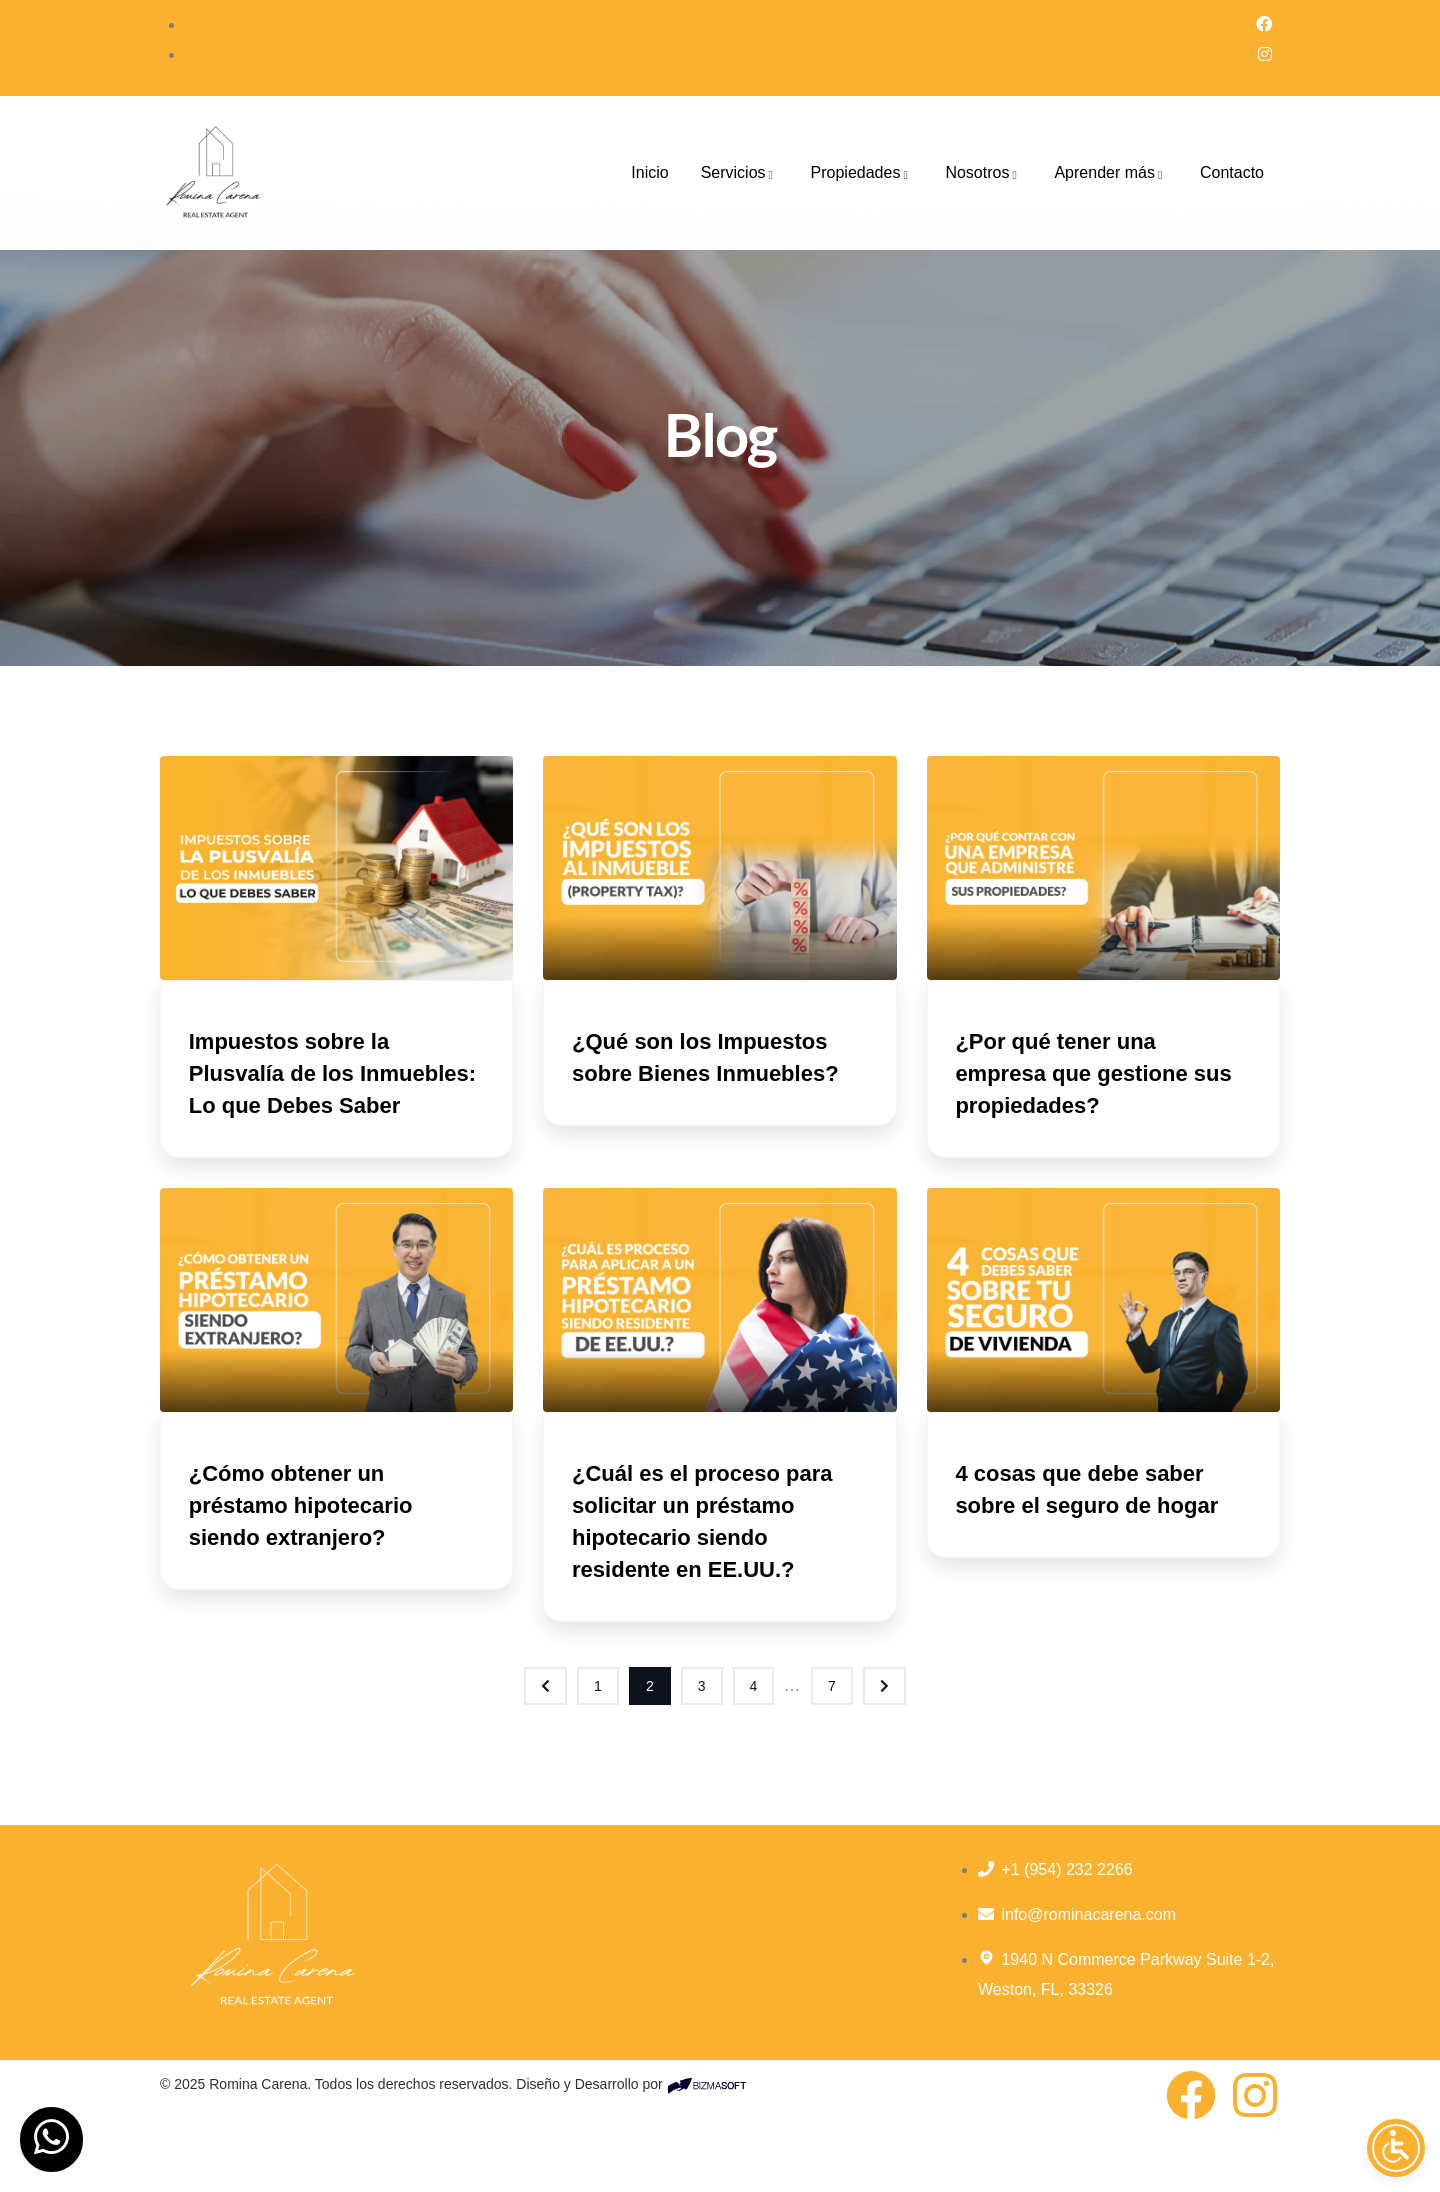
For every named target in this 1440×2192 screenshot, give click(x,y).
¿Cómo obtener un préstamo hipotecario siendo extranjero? (308, 1537)
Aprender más (1111, 172)
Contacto (1232, 172)
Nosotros (983, 172)
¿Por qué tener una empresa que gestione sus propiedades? (1101, 1073)
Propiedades (862, 172)
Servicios (740, 172)
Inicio (649, 172)
